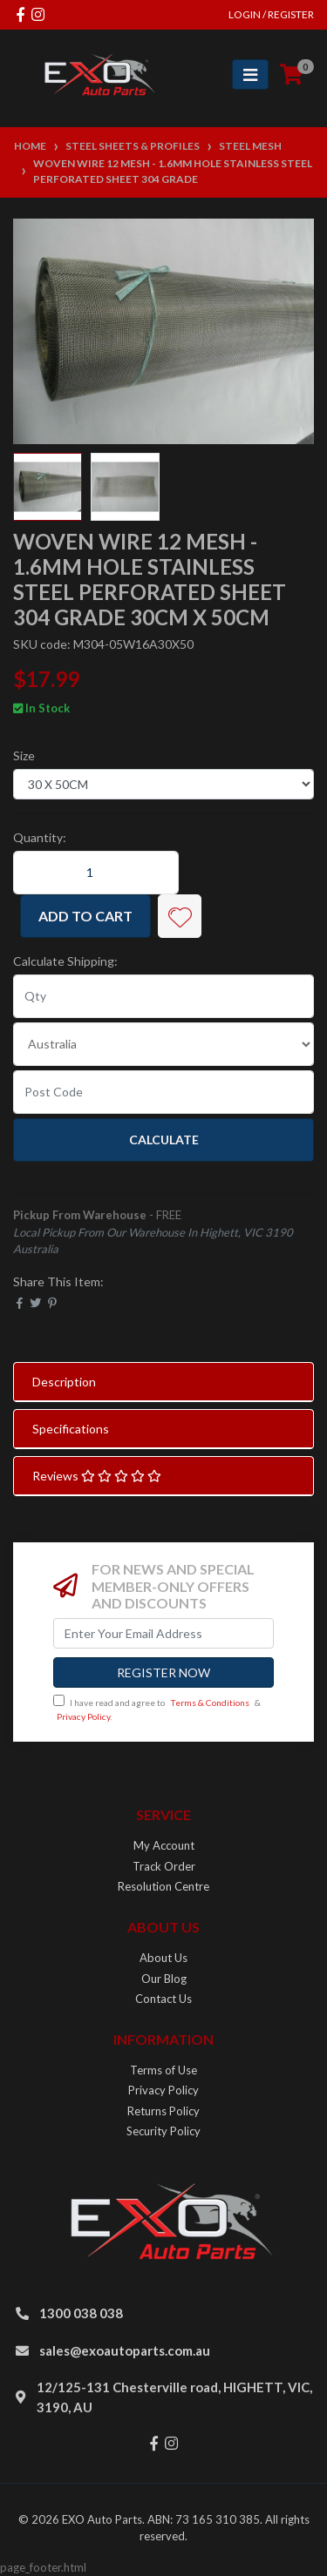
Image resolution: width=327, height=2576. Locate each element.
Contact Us (163, 1999)
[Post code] (163, 1092)
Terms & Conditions (209, 1702)
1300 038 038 (81, 2313)
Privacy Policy (83, 1716)
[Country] (163, 1044)
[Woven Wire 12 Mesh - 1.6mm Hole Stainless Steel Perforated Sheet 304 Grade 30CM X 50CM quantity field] (96, 872)
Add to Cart (85, 915)
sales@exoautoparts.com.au (124, 2350)
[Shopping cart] (291, 75)
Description (64, 1381)
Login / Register (271, 14)
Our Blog (164, 1979)
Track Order (164, 1866)
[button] (179, 916)
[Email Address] (163, 1633)
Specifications (70, 1428)
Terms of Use (163, 2070)
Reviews (96, 1475)
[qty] (163, 996)
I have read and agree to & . (157, 1708)
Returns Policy (163, 2111)
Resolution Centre (163, 1886)
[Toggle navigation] (250, 74)
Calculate (164, 1139)
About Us (163, 1958)
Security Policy (163, 2131)
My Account (163, 1845)
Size (24, 755)
